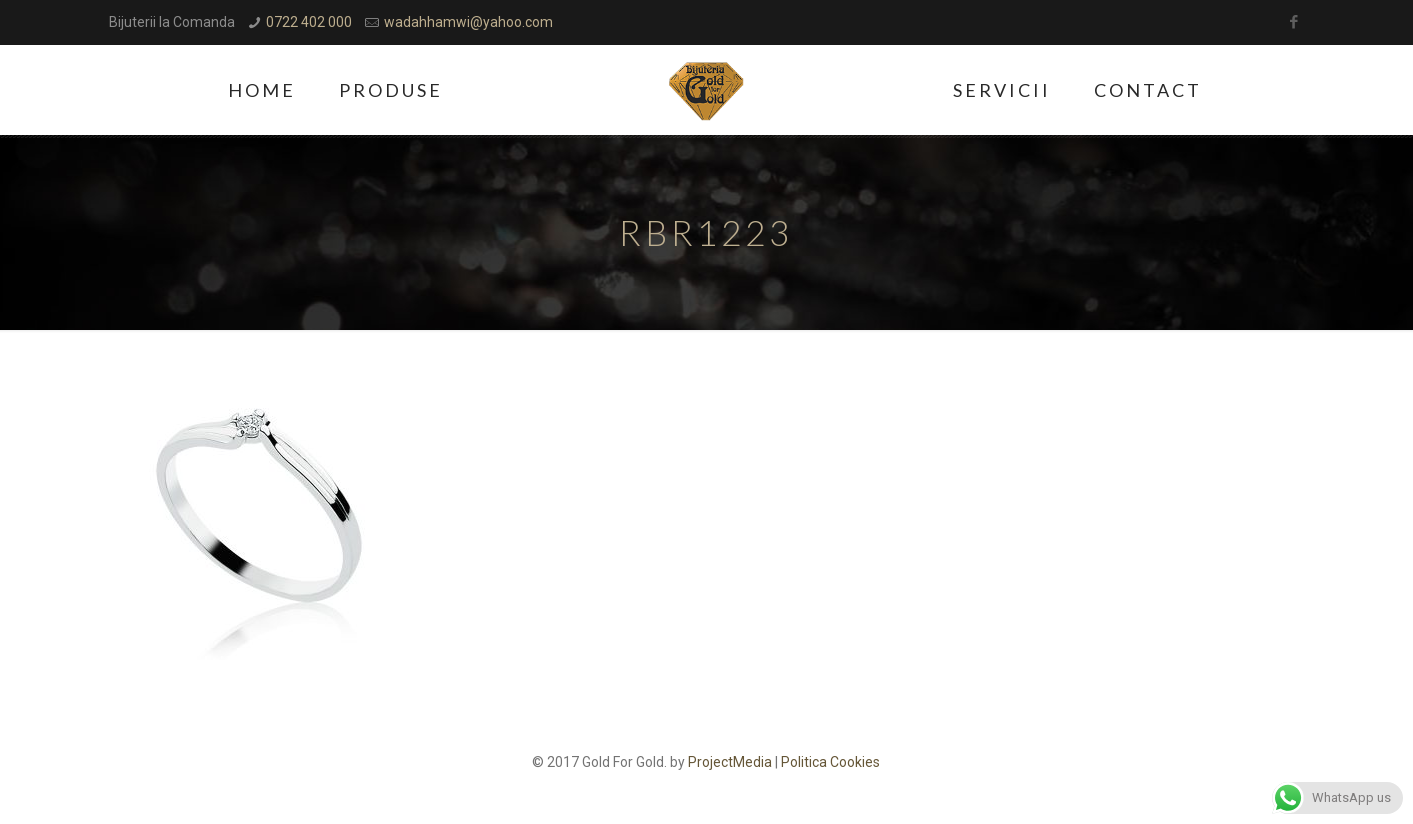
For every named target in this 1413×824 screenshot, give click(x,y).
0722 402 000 (309, 22)
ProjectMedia (730, 762)
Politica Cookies (830, 762)
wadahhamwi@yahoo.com (468, 22)
